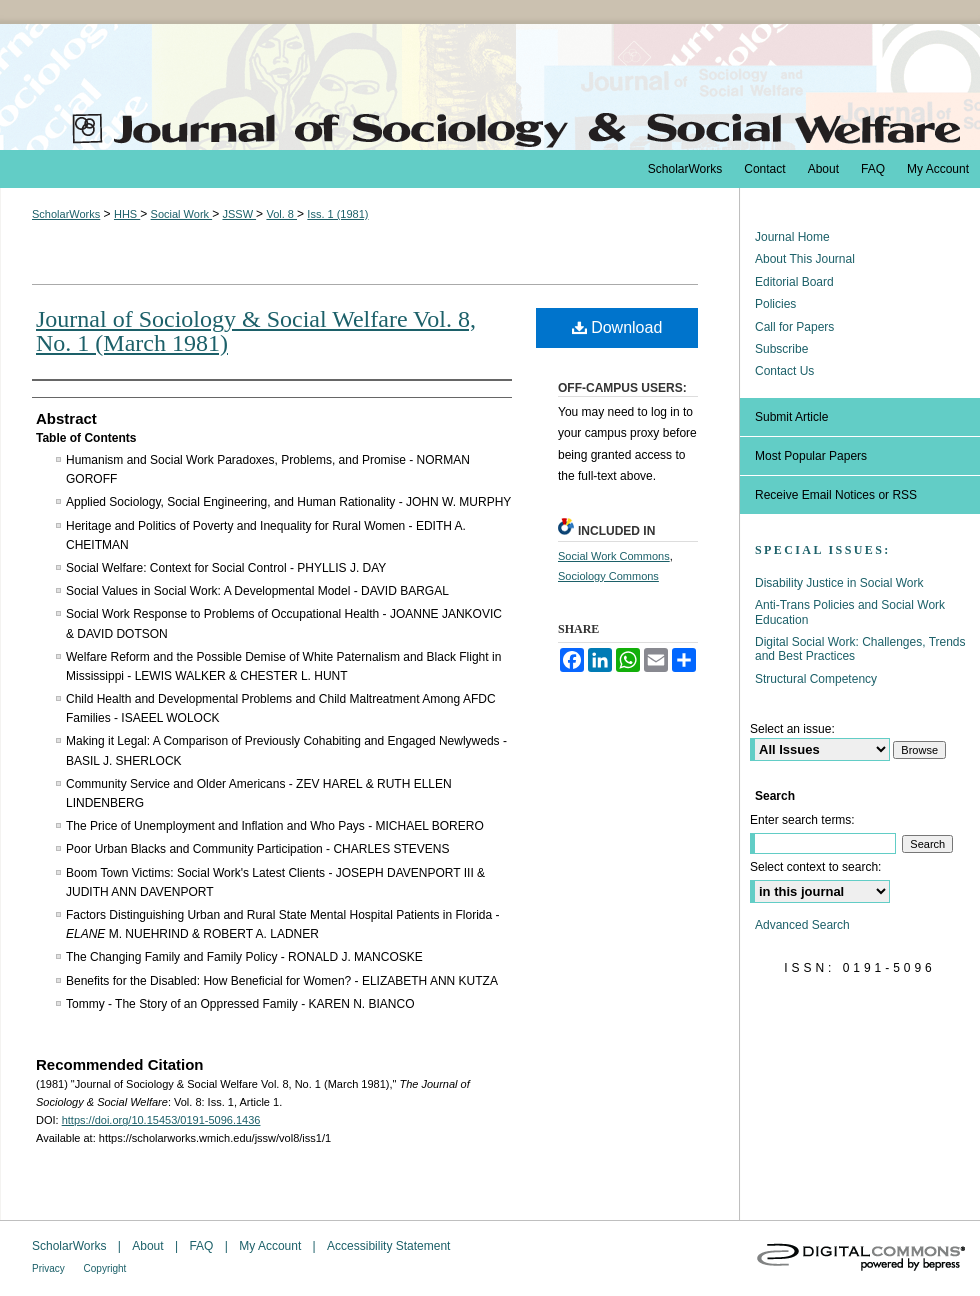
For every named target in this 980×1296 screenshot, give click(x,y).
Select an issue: (792, 729)
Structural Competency (816, 679)
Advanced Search (802, 925)
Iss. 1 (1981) (337, 214)
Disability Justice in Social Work (839, 583)
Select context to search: (815, 867)
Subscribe (781, 349)
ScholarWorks (66, 214)
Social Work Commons (614, 556)
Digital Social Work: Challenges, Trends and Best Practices (860, 649)
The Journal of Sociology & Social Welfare (490, 87)
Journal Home (792, 237)
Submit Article (791, 417)
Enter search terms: (802, 820)
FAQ (202, 1246)
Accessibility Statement (388, 1246)
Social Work (182, 214)
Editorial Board (794, 282)
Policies (775, 304)
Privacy (50, 1268)
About (149, 1246)
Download (617, 327)
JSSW (239, 214)
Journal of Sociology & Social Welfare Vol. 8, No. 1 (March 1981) (256, 331)
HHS (127, 214)
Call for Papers (794, 327)
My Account (271, 1246)
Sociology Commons (608, 576)
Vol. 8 (281, 214)
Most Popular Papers (811, 456)
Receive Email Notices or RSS (836, 495)
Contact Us (784, 371)
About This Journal (805, 259)
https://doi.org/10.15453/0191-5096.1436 (161, 1120)
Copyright (105, 1268)
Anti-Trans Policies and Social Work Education (850, 612)
